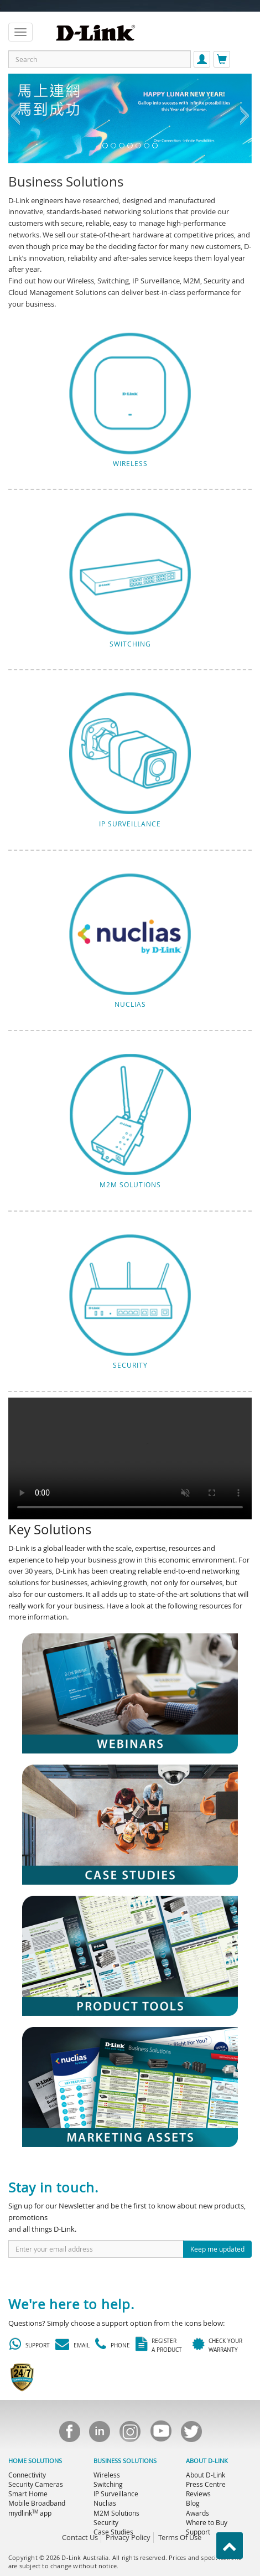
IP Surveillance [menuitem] (115, 2493)
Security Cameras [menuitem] (35, 2484)
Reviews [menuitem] (198, 2493)
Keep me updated (217, 2248)
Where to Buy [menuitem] (206, 2522)
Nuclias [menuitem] (104, 2503)
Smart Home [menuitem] (28, 2493)
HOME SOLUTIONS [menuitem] (35, 2461)
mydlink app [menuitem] (29, 2512)
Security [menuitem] (105, 2522)
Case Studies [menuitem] (113, 2531)
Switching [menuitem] (108, 2484)
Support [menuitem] (198, 2531)
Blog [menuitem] (193, 2503)
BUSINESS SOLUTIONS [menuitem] (125, 2461)
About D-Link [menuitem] (205, 2474)
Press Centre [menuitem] (206, 2484)
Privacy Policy (128, 2537)
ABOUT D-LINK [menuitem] (207, 2461)
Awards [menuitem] (197, 2512)
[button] (14, 118)
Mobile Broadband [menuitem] (36, 2503)
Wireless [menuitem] (106, 2474)
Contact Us (80, 2537)
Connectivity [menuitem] (27, 2474)
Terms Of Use (179, 2537)
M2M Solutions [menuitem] (116, 2512)
